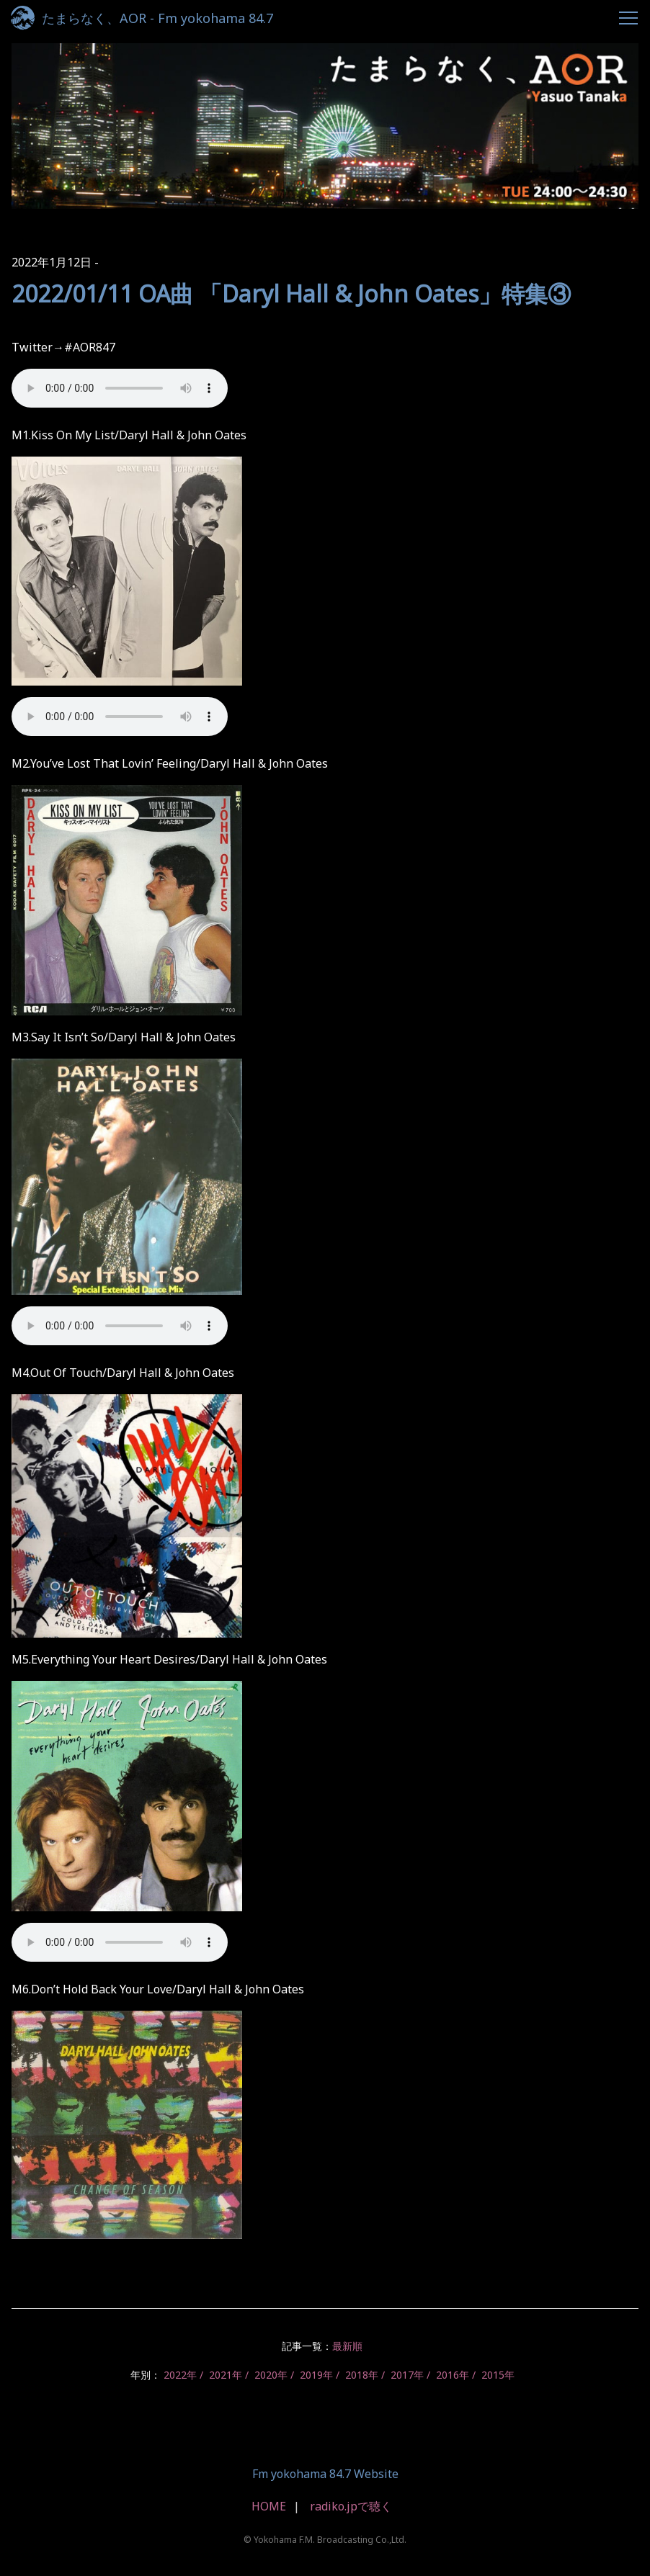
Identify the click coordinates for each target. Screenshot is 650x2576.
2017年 (407, 2375)
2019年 (316, 2375)
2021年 (225, 2375)
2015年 (498, 2375)
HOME (268, 2506)
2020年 (271, 2375)
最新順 (347, 2346)
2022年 (180, 2375)
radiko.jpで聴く (351, 2506)
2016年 (452, 2375)
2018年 (361, 2375)
